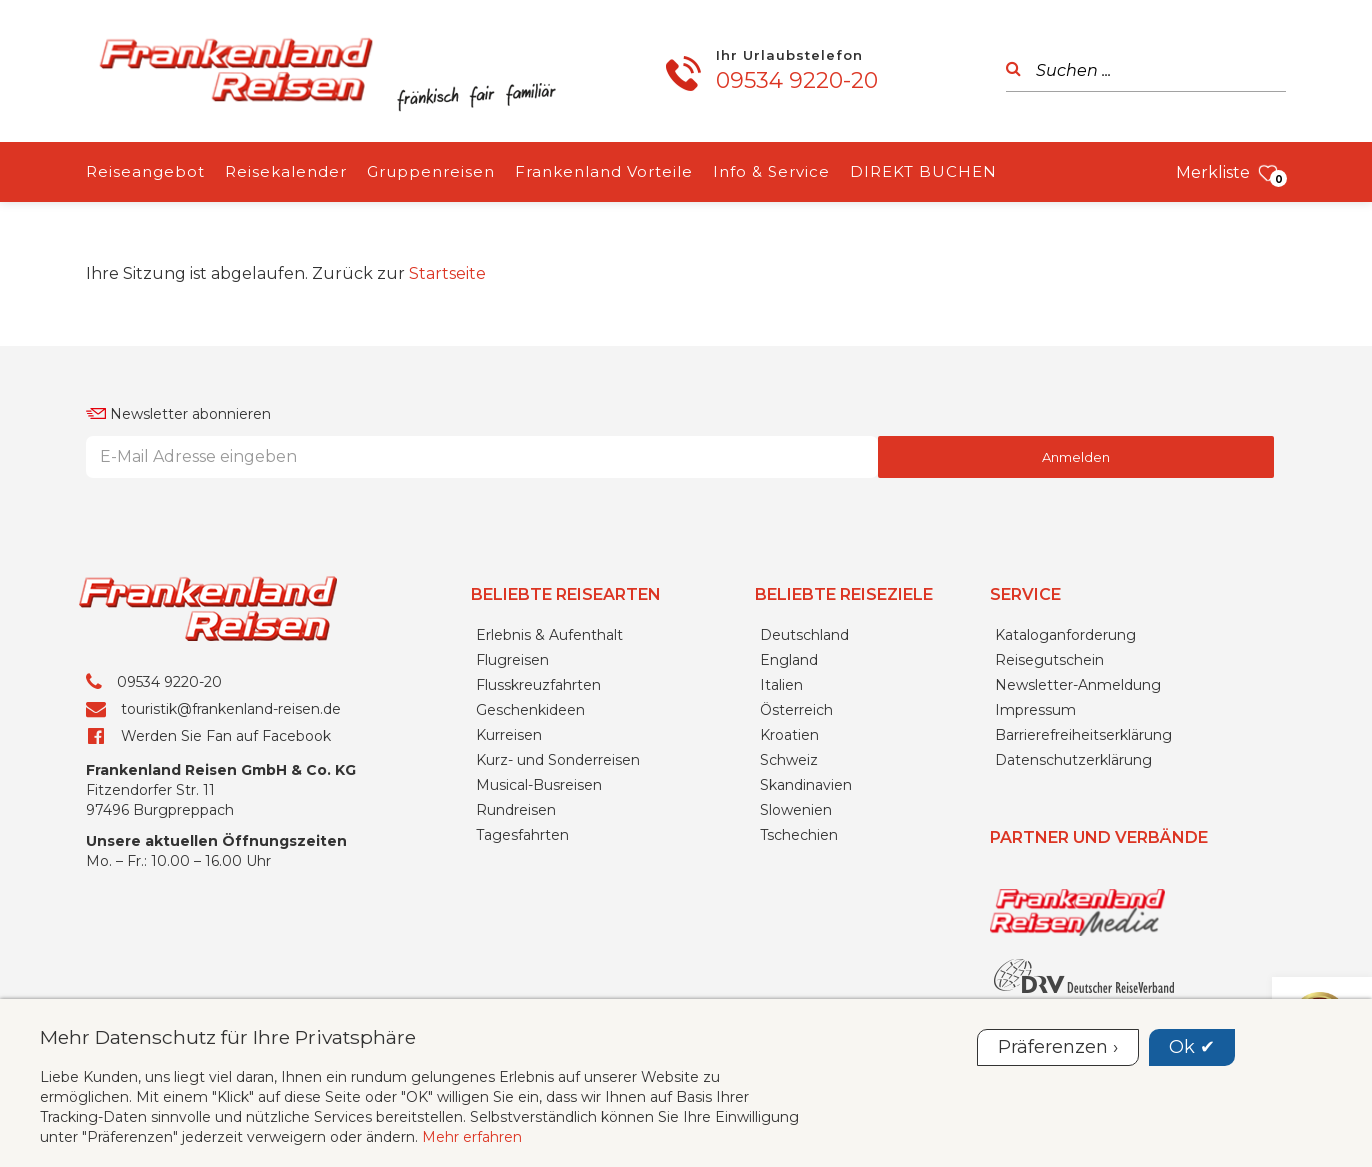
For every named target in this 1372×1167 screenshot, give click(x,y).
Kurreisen (509, 735)
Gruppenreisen (431, 171)
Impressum (1035, 710)
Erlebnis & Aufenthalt (549, 635)
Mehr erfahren (472, 1137)
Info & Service (771, 171)
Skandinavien (806, 785)
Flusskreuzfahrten (538, 685)
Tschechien (799, 835)
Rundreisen (516, 810)
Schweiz (789, 760)
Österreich (796, 710)
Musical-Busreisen (539, 785)
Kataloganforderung (1065, 635)
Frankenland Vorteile (604, 171)
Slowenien (796, 810)
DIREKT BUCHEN (923, 171)
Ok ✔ (1192, 1047)
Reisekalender (286, 171)
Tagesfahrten (522, 835)
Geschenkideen (530, 710)
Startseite (447, 273)
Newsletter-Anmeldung (1078, 685)
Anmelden (1076, 457)
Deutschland (804, 635)
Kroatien (789, 735)
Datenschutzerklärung (1073, 760)
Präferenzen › (1058, 1047)
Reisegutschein (1049, 660)
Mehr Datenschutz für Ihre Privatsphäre (228, 1037)
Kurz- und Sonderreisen (558, 760)
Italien (781, 685)
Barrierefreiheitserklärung (1083, 735)
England (789, 660)
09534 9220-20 (797, 80)
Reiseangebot (145, 171)
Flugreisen (512, 660)
